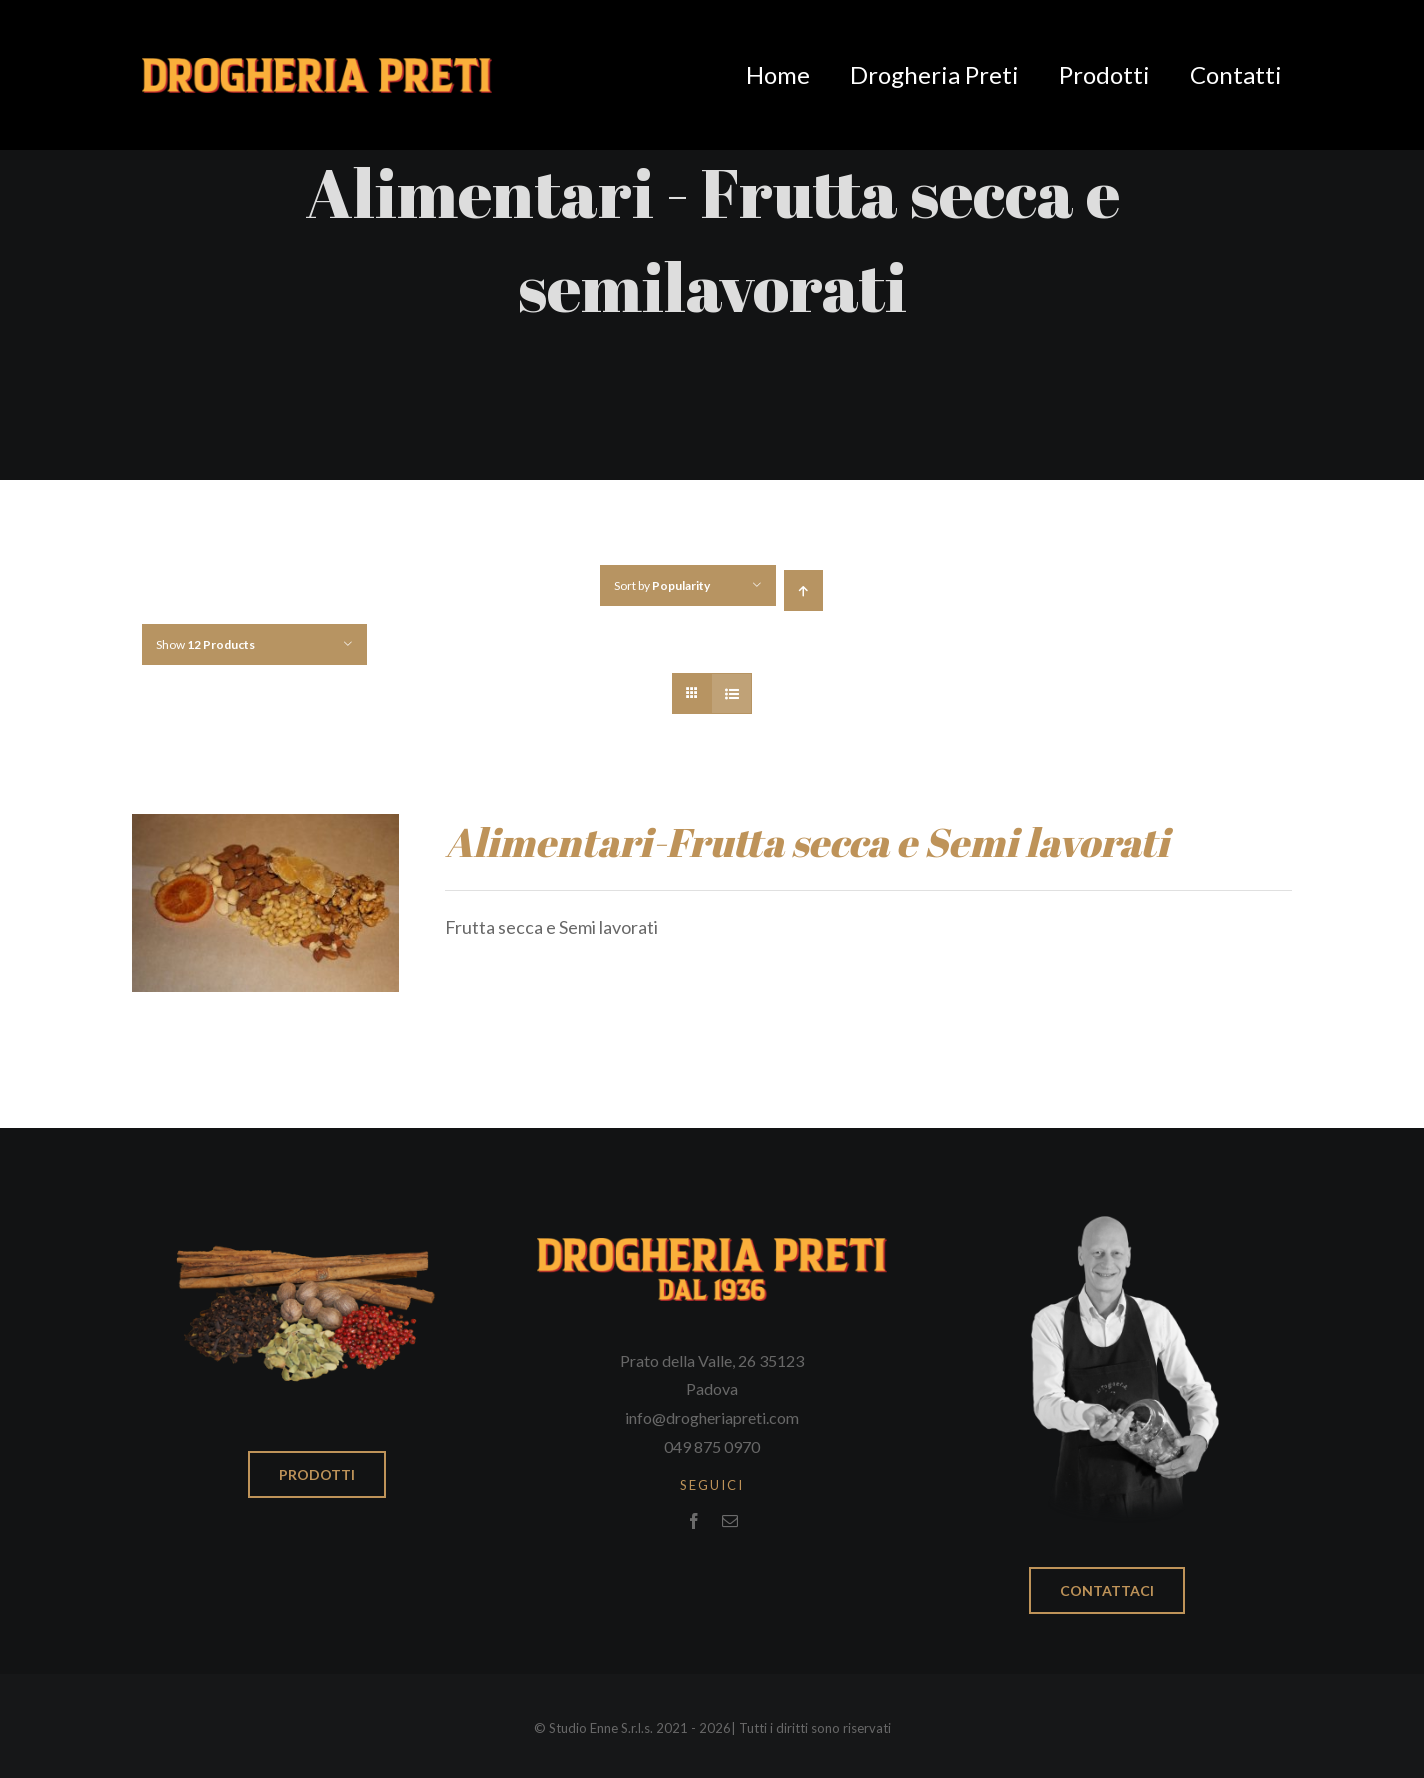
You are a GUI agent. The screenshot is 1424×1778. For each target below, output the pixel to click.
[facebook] (694, 1521)
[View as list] (731, 693)
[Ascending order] (803, 590)
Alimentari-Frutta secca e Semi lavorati (807, 842)
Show (205, 644)
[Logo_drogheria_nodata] (317, 67)
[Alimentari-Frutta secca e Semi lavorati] (265, 830)
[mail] (730, 1521)
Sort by (662, 585)
